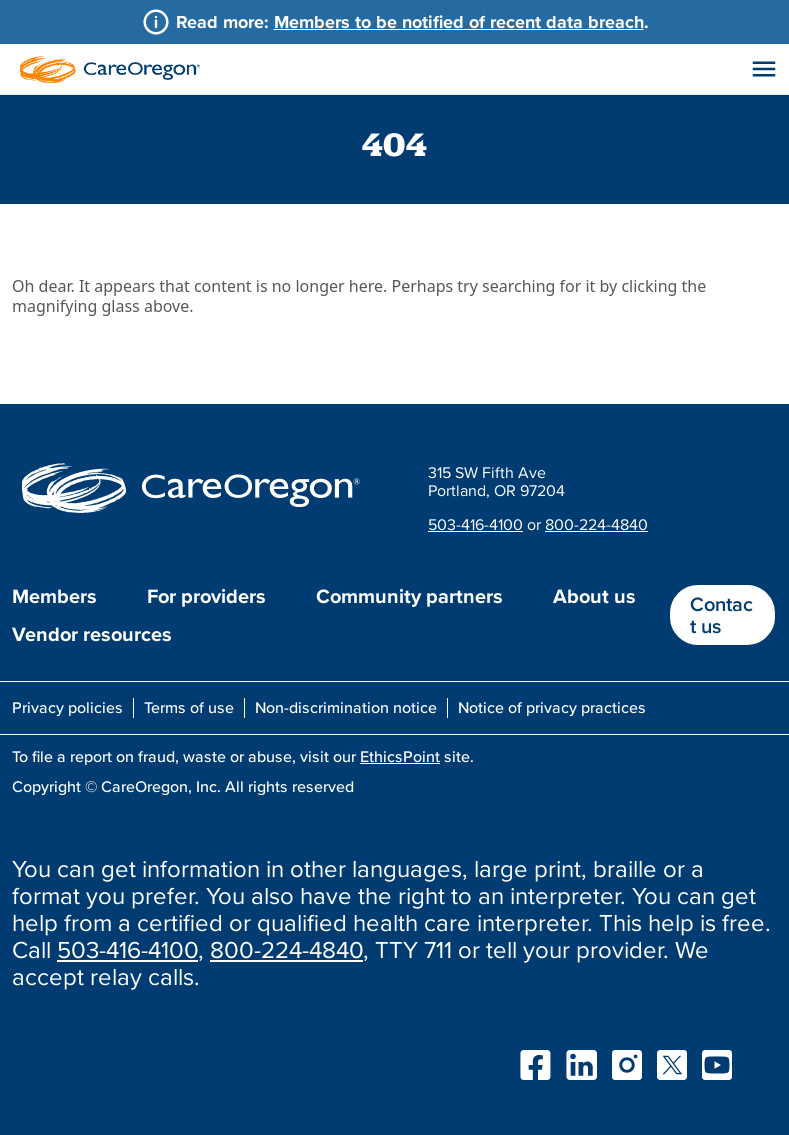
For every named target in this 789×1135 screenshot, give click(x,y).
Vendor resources (92, 634)
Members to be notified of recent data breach (459, 21)
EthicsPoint (400, 756)
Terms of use (189, 707)
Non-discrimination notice (346, 707)
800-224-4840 (596, 524)
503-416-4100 (475, 524)
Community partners (409, 596)
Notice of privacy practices (552, 707)
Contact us (721, 615)
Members (54, 596)
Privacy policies (67, 707)
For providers (206, 596)
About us (594, 596)
